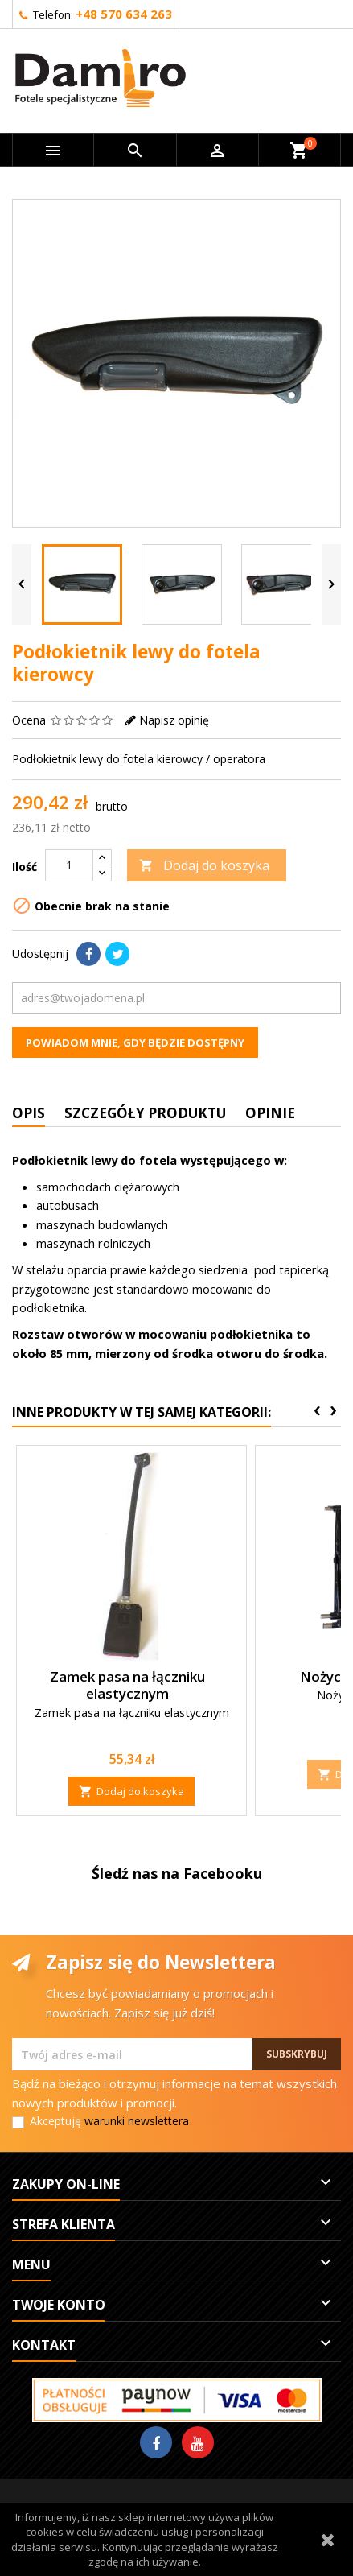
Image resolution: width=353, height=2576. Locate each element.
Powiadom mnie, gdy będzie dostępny (135, 1042)
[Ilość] (69, 865)
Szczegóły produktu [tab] (145, 1113)
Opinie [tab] (270, 1113)
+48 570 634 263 (124, 14)
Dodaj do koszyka (204, 865)
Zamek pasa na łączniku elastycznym (127, 1685)
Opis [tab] (28, 1113)
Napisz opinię (174, 720)
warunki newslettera (136, 2120)
